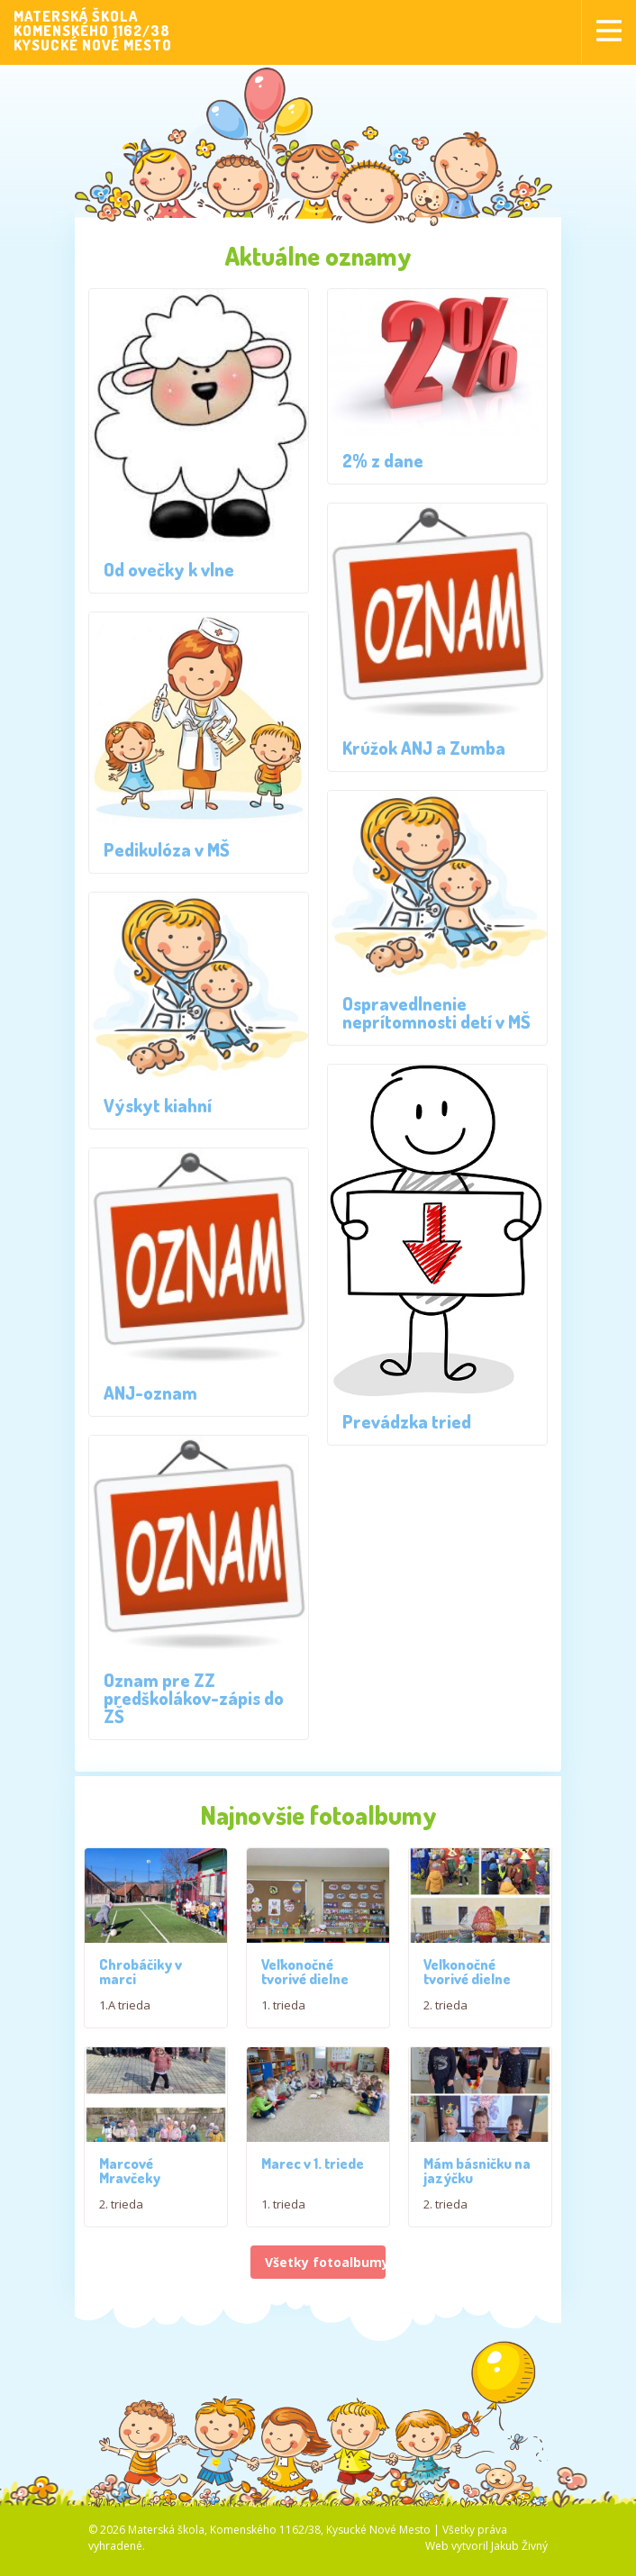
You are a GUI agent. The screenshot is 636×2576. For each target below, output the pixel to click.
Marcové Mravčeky (129, 2208)
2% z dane (382, 460)
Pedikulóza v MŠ (167, 849)
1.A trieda (124, 2012)
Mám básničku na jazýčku (477, 2208)
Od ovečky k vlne (169, 569)
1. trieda (283, 2024)
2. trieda (445, 2024)
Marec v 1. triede (312, 2201)
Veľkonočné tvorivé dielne (305, 1990)
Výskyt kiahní (158, 1105)
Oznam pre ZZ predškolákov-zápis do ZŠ (194, 1698)
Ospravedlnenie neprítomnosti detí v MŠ (436, 1012)
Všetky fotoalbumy (325, 2299)
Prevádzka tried (406, 1421)
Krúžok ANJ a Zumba (423, 747)
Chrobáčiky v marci (140, 1979)
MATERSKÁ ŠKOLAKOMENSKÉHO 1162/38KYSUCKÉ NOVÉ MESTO (93, 30)
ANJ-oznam (150, 1392)
